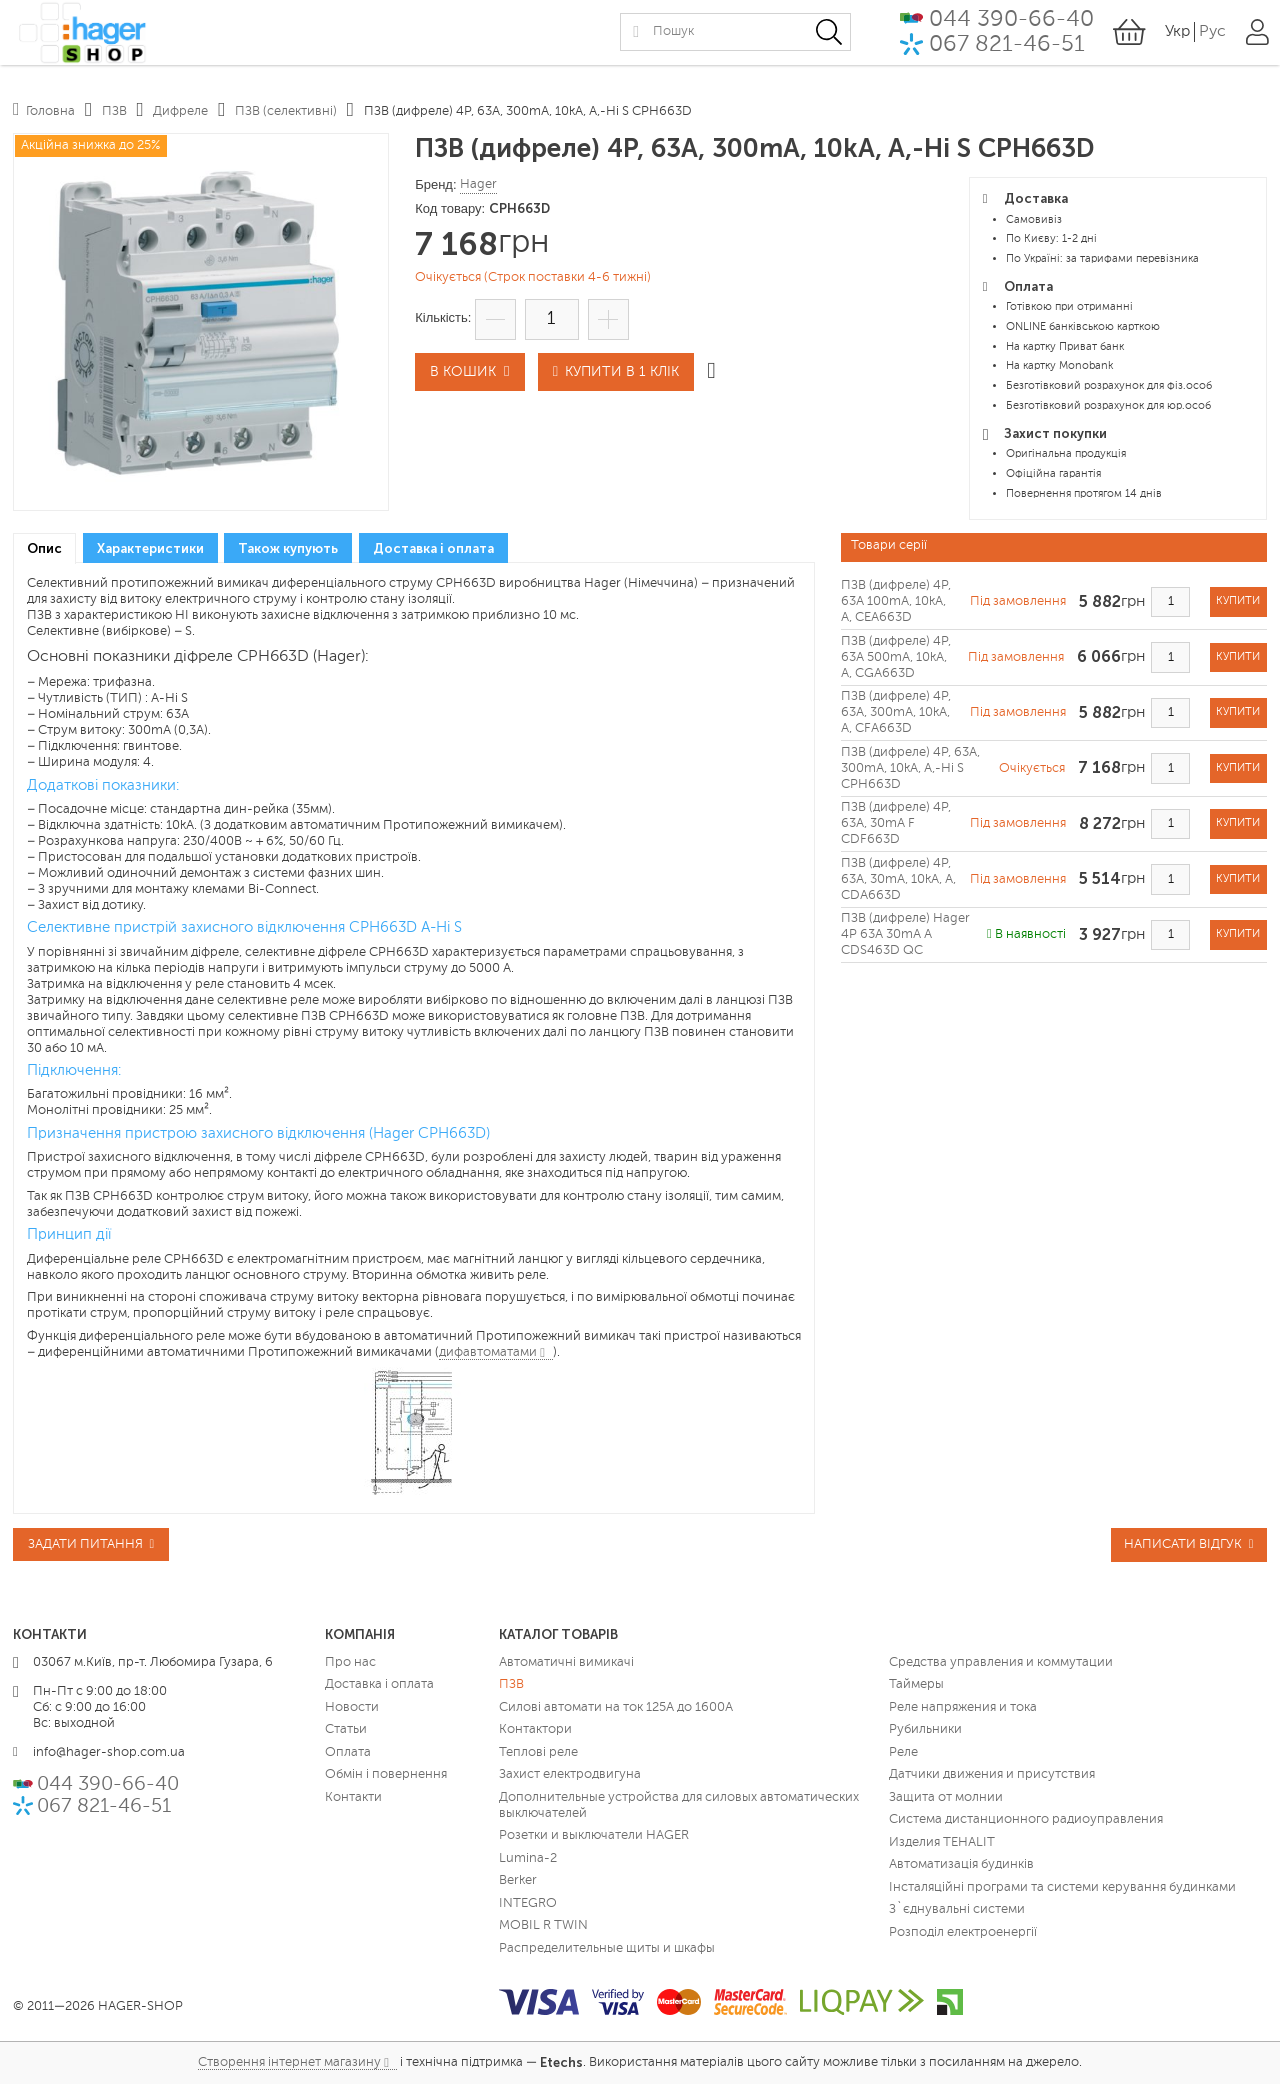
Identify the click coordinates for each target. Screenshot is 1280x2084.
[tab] (44, 548)
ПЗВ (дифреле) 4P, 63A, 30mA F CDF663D (896, 823)
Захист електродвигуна (570, 1774)
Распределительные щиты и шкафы (607, 1948)
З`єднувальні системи (957, 1909)
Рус (1211, 38)
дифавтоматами (488, 1352)
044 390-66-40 (1009, 25)
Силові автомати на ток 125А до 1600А (616, 1707)
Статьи (346, 1729)
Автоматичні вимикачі (566, 1662)
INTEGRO (528, 1903)
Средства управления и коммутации (1001, 1662)
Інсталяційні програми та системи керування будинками (1062, 1887)
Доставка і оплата (379, 1684)
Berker (518, 1880)
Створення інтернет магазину (289, 2062)
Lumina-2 (528, 1858)
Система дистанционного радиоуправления (1026, 1819)
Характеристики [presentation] (150, 548)
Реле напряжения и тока (963, 1707)
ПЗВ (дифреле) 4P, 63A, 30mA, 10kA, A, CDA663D (898, 879)
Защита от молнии (946, 1797)
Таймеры (916, 1684)
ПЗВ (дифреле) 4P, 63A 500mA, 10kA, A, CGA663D (896, 657)
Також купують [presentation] (288, 548)
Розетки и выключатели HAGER (594, 1835)
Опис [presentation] (44, 548)
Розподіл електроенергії (963, 1932)
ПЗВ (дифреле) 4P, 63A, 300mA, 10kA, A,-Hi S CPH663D (910, 768)
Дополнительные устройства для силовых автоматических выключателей (679, 1805)
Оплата (348, 1752)
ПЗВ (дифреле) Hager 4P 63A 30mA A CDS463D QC (905, 934)
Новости (352, 1707)
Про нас (350, 1662)
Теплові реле (538, 1752)
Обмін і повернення (386, 1774)
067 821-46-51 (1005, 51)
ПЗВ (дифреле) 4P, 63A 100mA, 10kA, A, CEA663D (896, 601)
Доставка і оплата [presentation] (433, 548)
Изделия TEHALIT (942, 1842)
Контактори (535, 1729)
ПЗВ (511, 1684)
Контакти (353, 1797)
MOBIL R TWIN (543, 1925)
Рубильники (925, 1729)
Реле (903, 1752)
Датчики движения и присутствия (992, 1774)
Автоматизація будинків (961, 1864)
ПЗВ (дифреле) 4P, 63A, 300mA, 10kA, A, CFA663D (896, 712)
